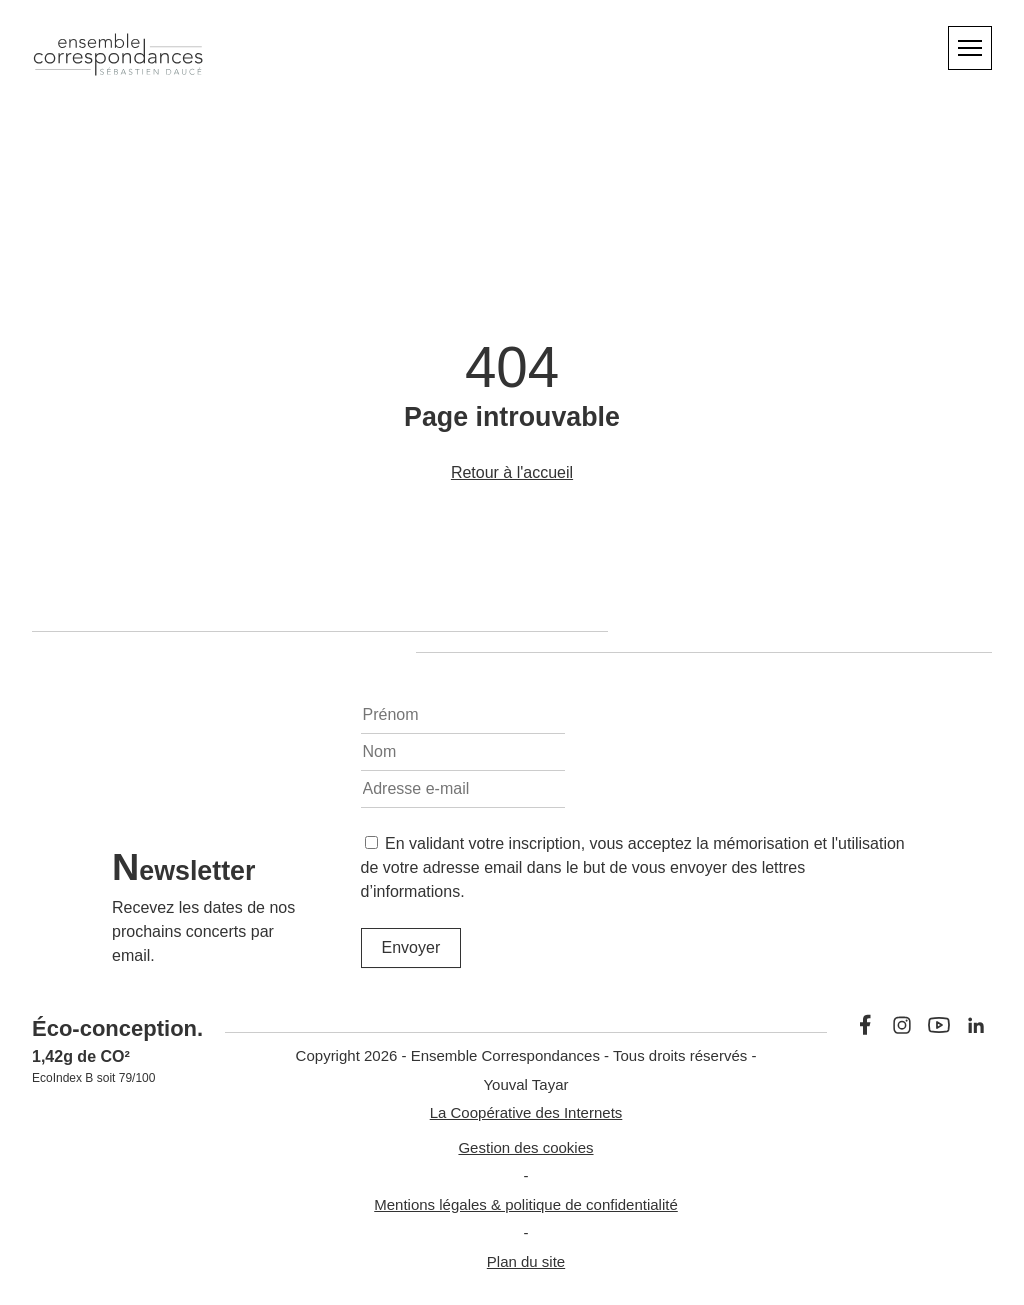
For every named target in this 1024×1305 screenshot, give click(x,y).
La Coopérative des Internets (526, 1112)
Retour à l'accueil (512, 472)
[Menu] (970, 48)
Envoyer (411, 947)
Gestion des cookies (525, 1147)
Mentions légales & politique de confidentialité (526, 1204)
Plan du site (526, 1261)
